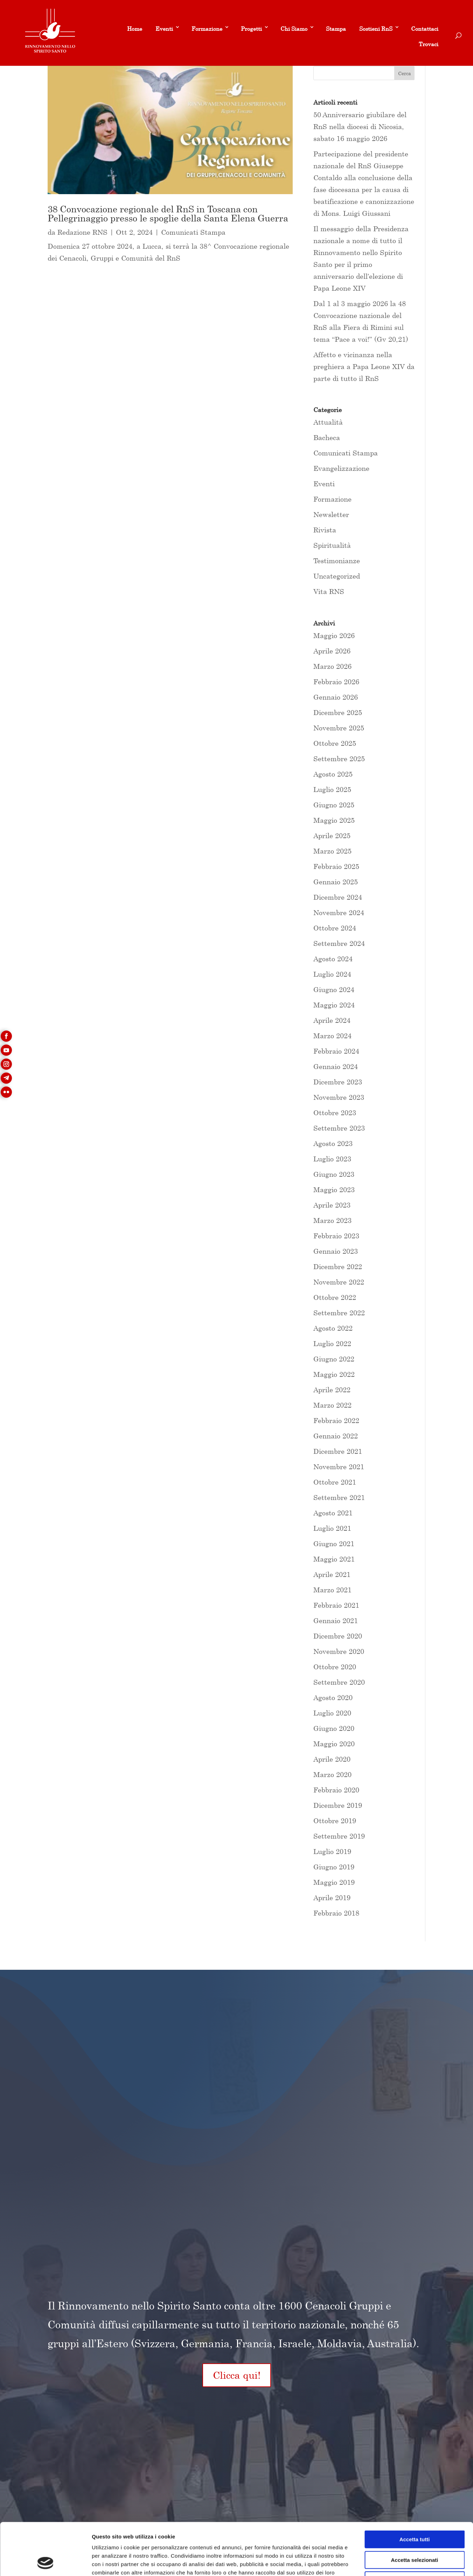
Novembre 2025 (338, 728)
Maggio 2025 (334, 820)
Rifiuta (414, 2531)
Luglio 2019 (332, 1851)
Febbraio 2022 (336, 1420)
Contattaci (424, 28)
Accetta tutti (414, 2490)
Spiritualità (332, 545)
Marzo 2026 (332, 666)
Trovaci (428, 44)
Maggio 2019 (334, 1882)
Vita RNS (328, 591)
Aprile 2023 (331, 1205)
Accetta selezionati (414, 2511)
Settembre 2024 (339, 943)
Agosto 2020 (333, 1697)
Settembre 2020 (339, 1682)
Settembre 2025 (339, 759)
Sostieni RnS (375, 28)
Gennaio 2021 (335, 1620)
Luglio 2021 (332, 1528)
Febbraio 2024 (336, 1051)
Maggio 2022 (334, 1374)
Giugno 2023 (333, 1174)
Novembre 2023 (338, 1097)
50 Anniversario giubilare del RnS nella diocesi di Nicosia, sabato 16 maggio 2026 (359, 126)
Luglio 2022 (332, 1343)
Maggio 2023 (334, 1190)
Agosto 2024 (333, 959)
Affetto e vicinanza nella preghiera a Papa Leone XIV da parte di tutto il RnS (364, 366)
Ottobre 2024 (334, 928)
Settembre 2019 (339, 1836)
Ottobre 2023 (334, 1113)
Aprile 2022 (331, 1390)
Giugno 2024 (333, 989)
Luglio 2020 (332, 1713)
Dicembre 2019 (337, 1805)
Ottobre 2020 (334, 1667)
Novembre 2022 (338, 1282)
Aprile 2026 (331, 651)
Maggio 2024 (334, 1005)
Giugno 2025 (333, 805)
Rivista (324, 530)
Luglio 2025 (332, 789)
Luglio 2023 (332, 1159)
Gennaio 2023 (335, 1251)
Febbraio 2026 (336, 682)
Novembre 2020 (338, 1651)
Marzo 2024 (332, 1036)
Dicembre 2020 (337, 1636)
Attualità (328, 422)
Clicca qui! (236, 2375)
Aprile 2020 (331, 1759)
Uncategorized (336, 576)
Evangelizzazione (341, 468)
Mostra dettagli (368, 2562)
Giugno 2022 (333, 1359)
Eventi (164, 28)
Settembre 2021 (339, 1497)
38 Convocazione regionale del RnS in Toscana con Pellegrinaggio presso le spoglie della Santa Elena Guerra (168, 214)
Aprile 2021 (331, 1574)
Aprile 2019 (331, 1898)
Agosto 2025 (333, 774)
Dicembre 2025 (337, 712)
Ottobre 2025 (334, 743)
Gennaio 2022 (335, 1436)
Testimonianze (336, 561)
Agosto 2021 (333, 1513)
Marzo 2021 (332, 1590)
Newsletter (331, 514)
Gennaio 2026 (335, 697)
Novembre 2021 (338, 1467)
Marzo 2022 (332, 1405)
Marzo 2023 (332, 1220)
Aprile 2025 (331, 835)
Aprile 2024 (331, 1020)
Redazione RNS (82, 232)
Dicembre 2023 (337, 1082)
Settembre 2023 (339, 1128)
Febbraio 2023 (336, 1236)
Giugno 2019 (333, 1867)
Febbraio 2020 (336, 1790)
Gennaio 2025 (335, 882)
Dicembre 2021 (337, 1451)
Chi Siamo (293, 28)
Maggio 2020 (334, 1744)
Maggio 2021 (334, 1559)
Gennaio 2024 (335, 1066)
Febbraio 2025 (336, 866)
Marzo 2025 (332, 851)
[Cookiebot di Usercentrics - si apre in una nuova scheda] (45, 2562)
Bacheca (326, 437)
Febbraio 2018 (336, 1913)
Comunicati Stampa (193, 232)
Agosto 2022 (333, 1328)
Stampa (336, 28)
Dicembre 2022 (337, 1266)
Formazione (207, 28)
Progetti (251, 28)
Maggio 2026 (334, 635)
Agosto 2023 (333, 1143)
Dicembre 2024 (337, 897)
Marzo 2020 (332, 1774)
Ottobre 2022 (334, 1297)
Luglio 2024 (332, 974)
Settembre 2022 (339, 1313)
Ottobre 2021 (334, 1482)
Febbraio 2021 (336, 1605)
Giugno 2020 (333, 1728)
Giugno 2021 (333, 1544)
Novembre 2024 (338, 912)
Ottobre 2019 (334, 1821)
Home (134, 28)
